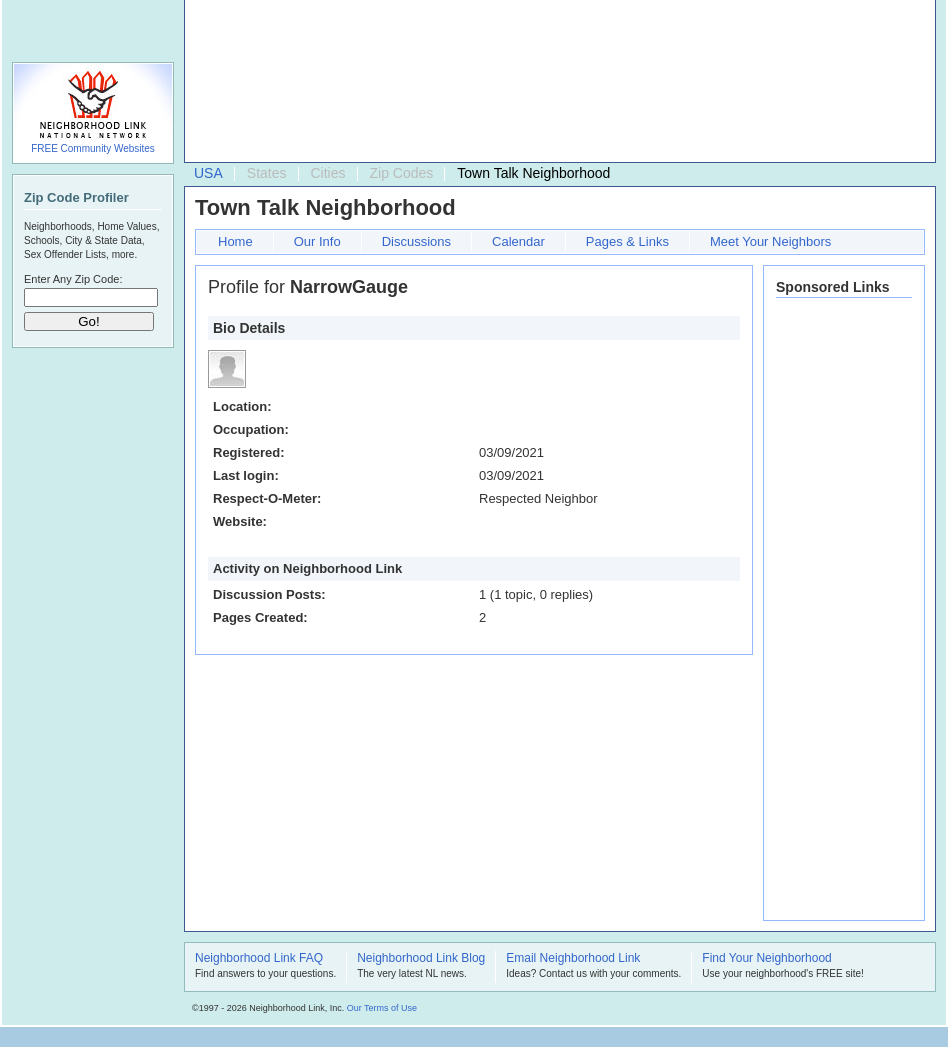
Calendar (518, 241)
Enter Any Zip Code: (73, 279)
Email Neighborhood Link (573, 959)
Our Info (317, 241)
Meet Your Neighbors (770, 241)
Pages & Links (627, 241)
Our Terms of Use (382, 1008)
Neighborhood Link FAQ (259, 959)
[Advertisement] (283, 86)
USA (208, 173)
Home (235, 241)
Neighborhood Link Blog (421, 959)
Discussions (416, 241)
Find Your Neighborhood (766, 959)
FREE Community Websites (93, 148)
